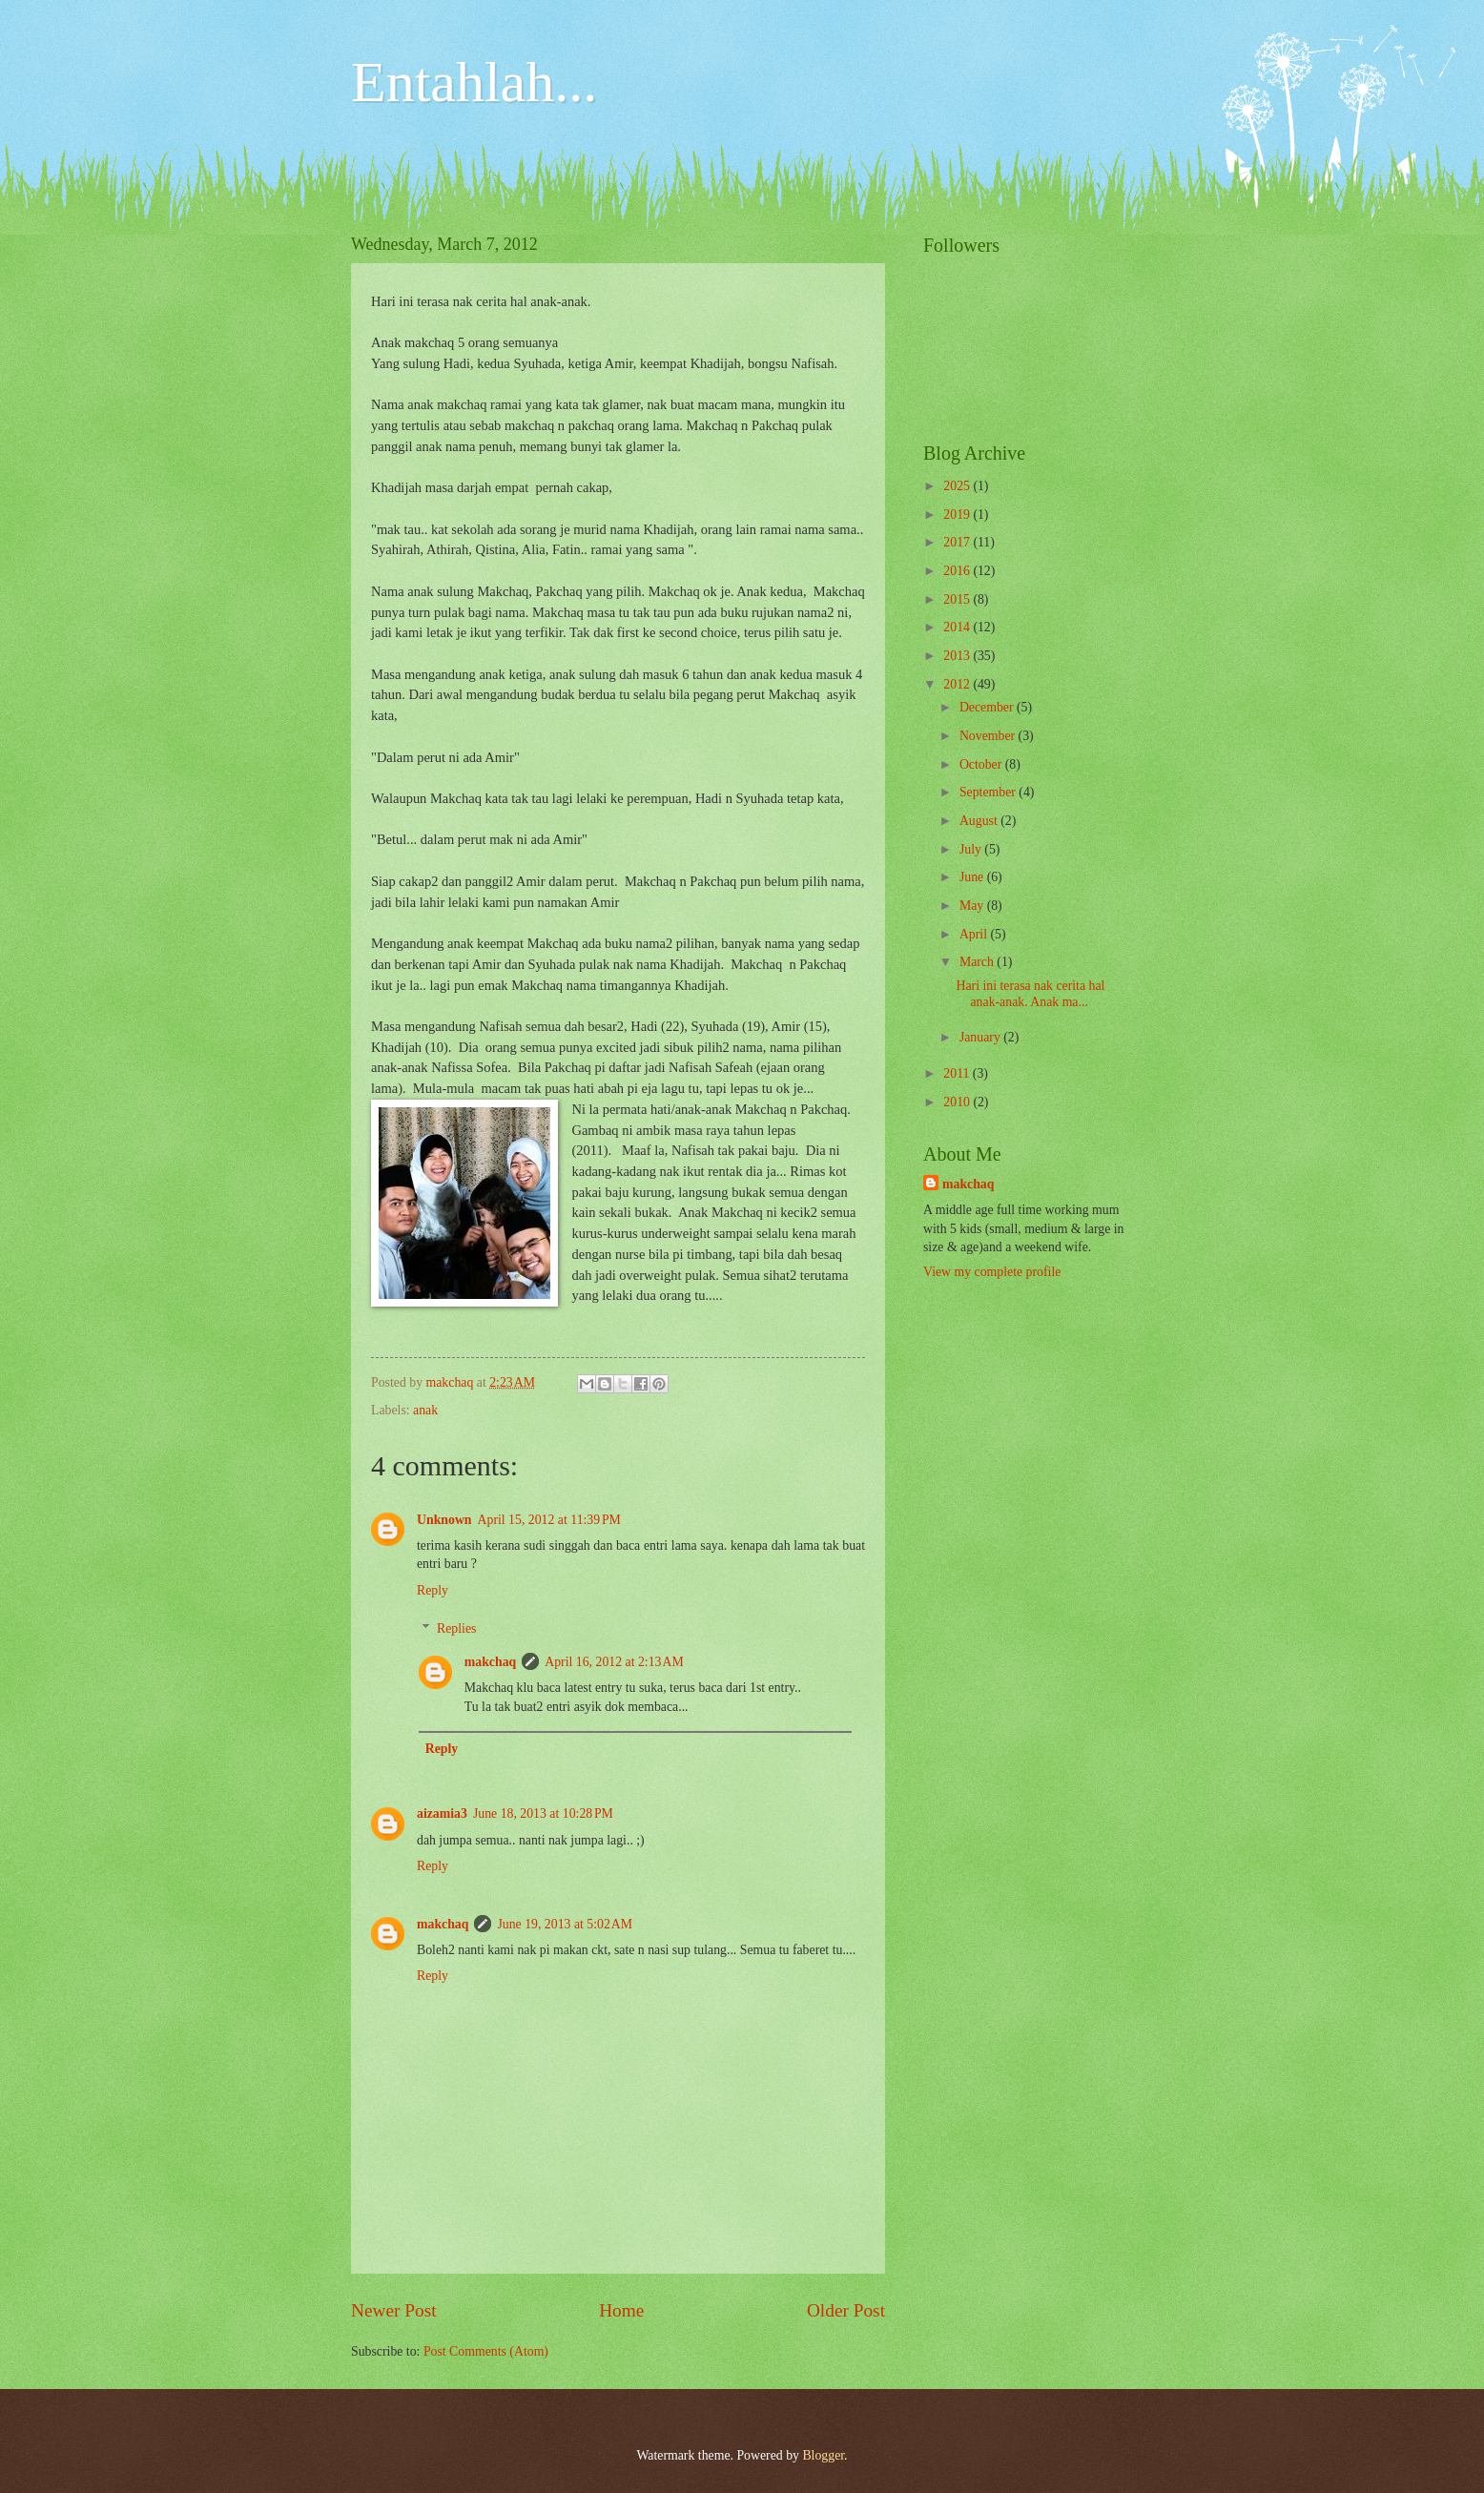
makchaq (490, 1662)
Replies (456, 1628)
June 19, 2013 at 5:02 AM (564, 1924)
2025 (958, 486)
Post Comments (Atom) (485, 2351)
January (981, 1037)
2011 (958, 1073)
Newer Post (394, 2310)
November (989, 736)
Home (621, 2310)
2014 (958, 627)
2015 (958, 599)
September (989, 792)
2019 (958, 514)
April (975, 934)
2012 (958, 684)
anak (425, 1410)
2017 (958, 542)
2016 (958, 571)
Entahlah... (474, 82)
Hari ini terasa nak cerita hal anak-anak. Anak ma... (1030, 994)
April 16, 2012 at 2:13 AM (614, 1662)
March (978, 962)
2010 (958, 1102)
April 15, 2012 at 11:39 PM (549, 1520)
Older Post (846, 2310)
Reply (432, 1590)
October (982, 764)
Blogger (823, 2455)
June (973, 877)
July (971, 849)
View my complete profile (992, 1272)
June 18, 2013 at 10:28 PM (543, 1813)
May (973, 905)
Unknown (444, 1520)
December (988, 707)
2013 (958, 656)
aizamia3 (442, 1813)
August (979, 821)
